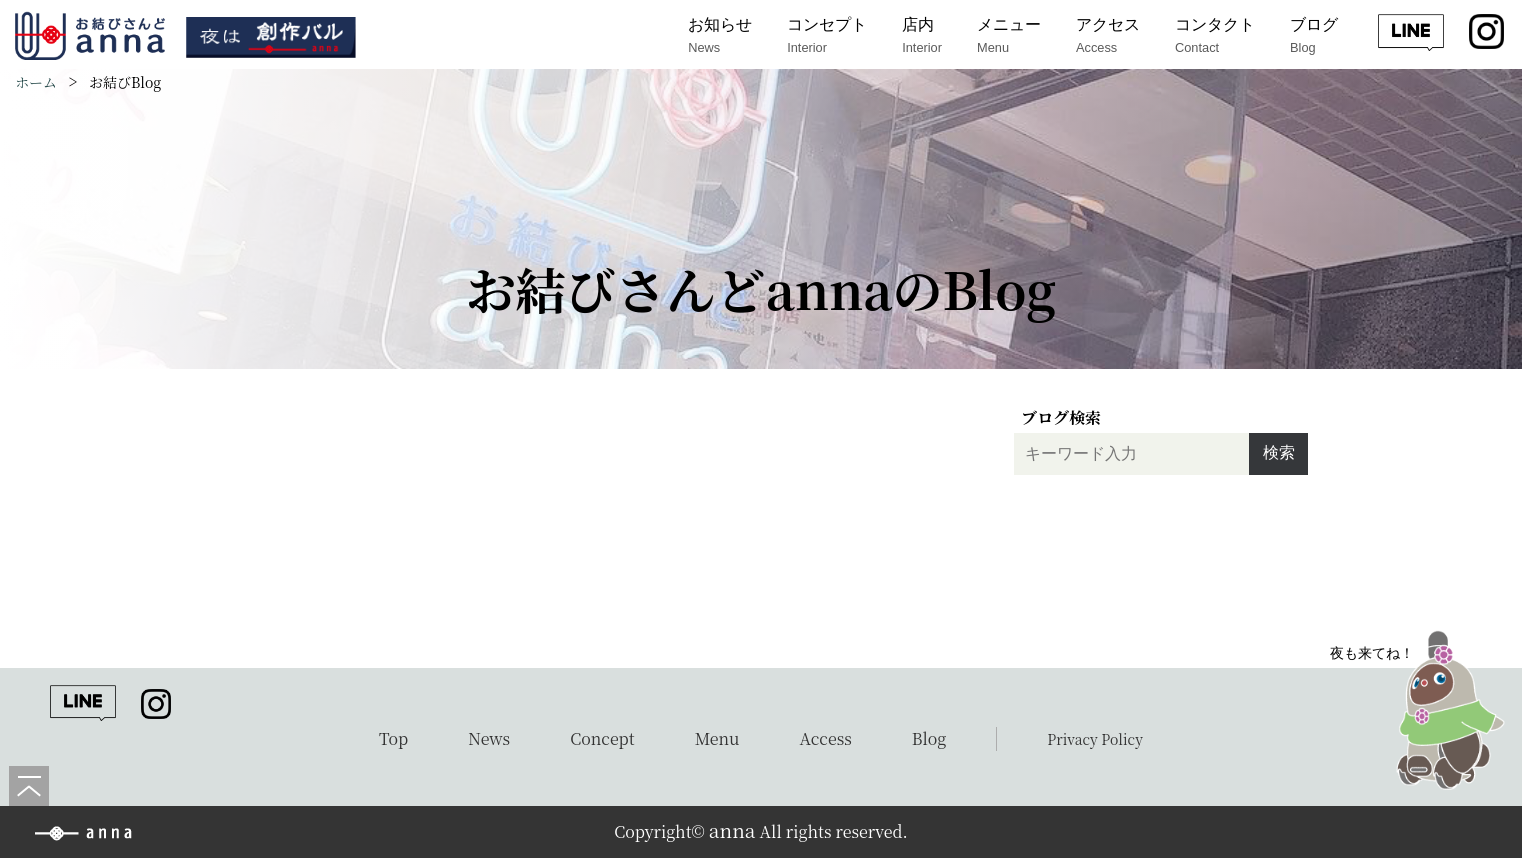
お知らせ (720, 36)
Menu (717, 738)
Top (393, 738)
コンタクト (1215, 36)
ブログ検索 (1061, 417)
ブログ (1314, 36)
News (489, 738)
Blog (929, 738)
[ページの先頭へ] (29, 786)
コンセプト (827, 36)
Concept (602, 738)
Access (826, 738)
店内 (922, 36)
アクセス (1108, 36)
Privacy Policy (1095, 739)
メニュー (1009, 36)
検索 (1279, 452)
